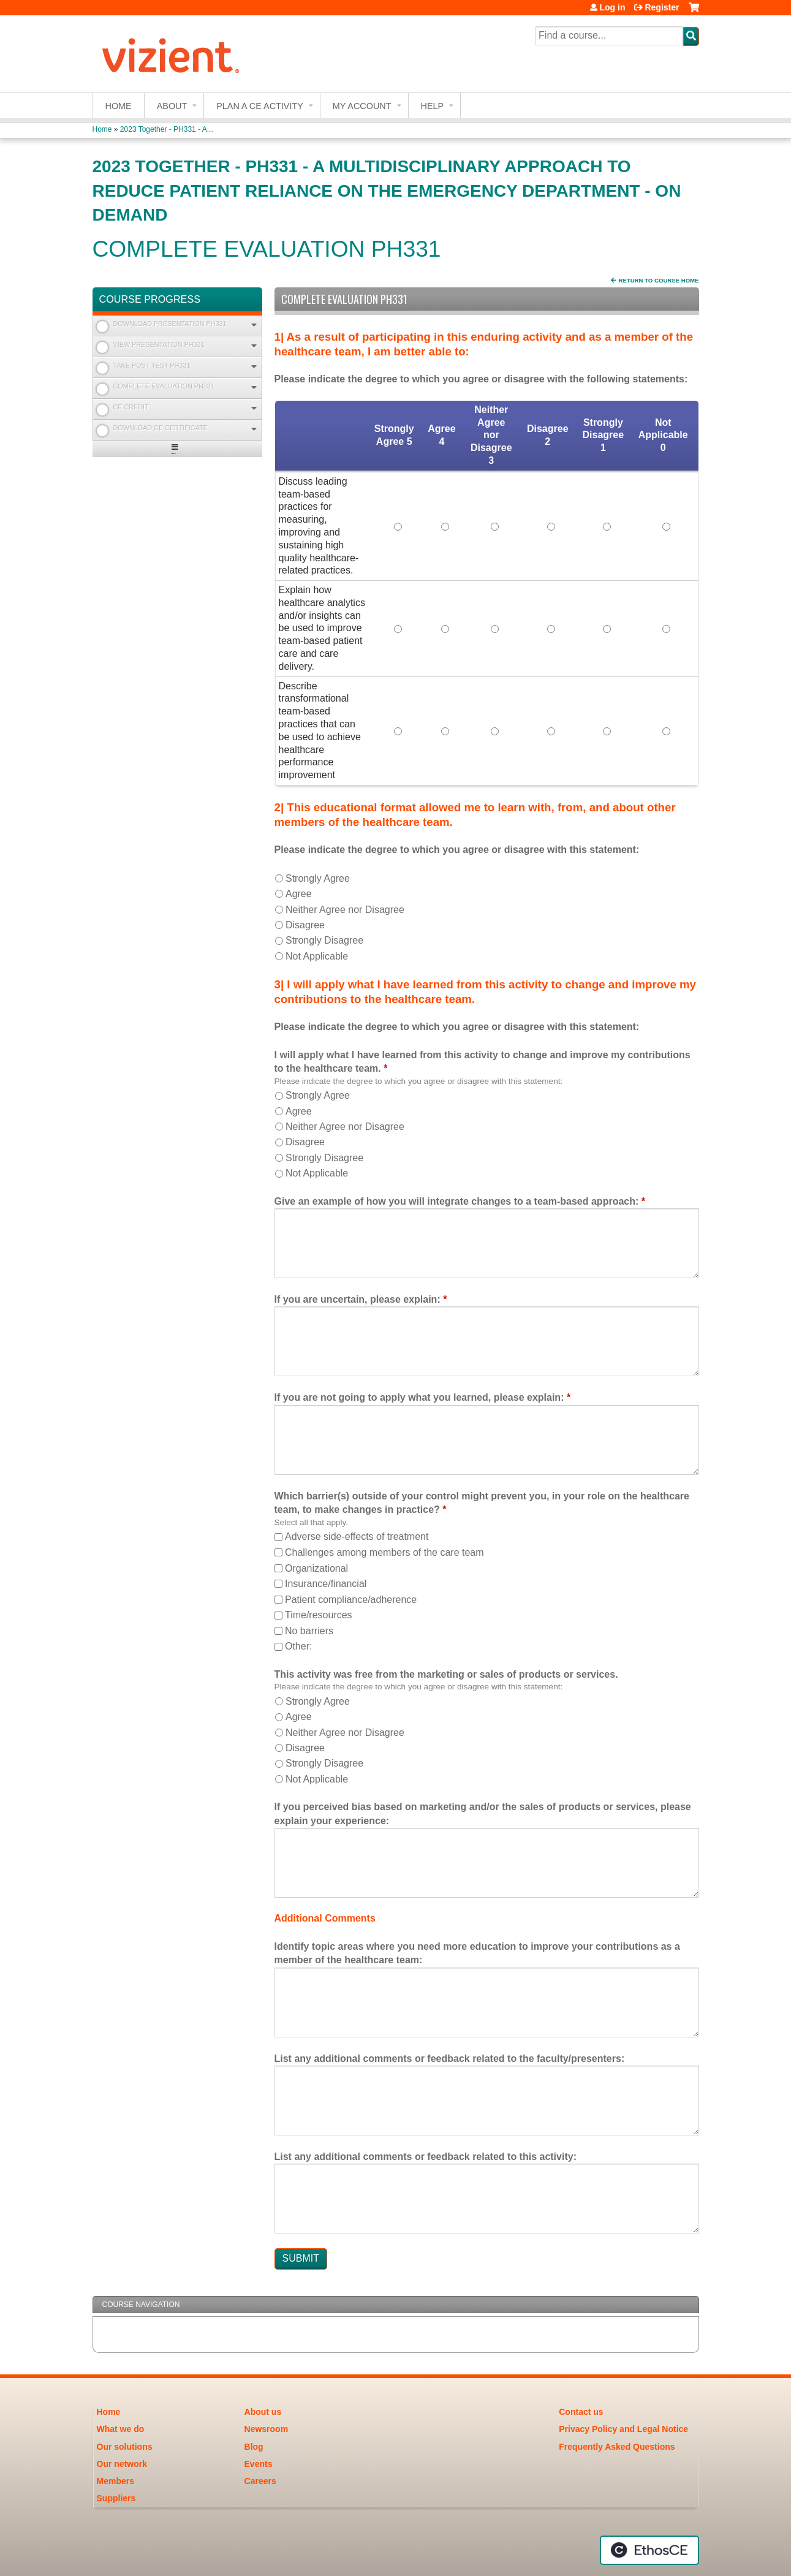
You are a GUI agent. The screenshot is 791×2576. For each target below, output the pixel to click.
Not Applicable (317, 956)
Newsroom (266, 2429)
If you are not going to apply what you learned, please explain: (419, 1397)
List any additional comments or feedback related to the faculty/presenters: (449, 2058)
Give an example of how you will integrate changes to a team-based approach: (456, 1201)
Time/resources (318, 1615)
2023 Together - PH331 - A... (166, 129)
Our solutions (125, 2447)
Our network (122, 2464)
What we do (121, 2429)
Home (118, 106)
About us (263, 2412)
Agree (299, 893)
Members (115, 2481)
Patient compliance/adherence (351, 1599)
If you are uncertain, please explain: (357, 1299)
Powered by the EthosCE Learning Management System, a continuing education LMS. (649, 2550)
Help (432, 106)
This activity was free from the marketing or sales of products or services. (446, 1674)
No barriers (309, 1631)
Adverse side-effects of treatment (356, 1536)
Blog (253, 2447)
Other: (298, 1646)
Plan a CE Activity (259, 106)
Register (662, 7)
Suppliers (116, 2498)
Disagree (305, 925)
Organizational (316, 1568)
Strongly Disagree (324, 940)
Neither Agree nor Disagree (345, 909)
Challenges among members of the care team (384, 1552)
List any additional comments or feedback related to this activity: (425, 2156)
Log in (612, 7)
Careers (260, 2481)
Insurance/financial (325, 1583)
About (172, 106)
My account (362, 106)
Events (258, 2464)
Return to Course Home (659, 280)
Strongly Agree (318, 878)
